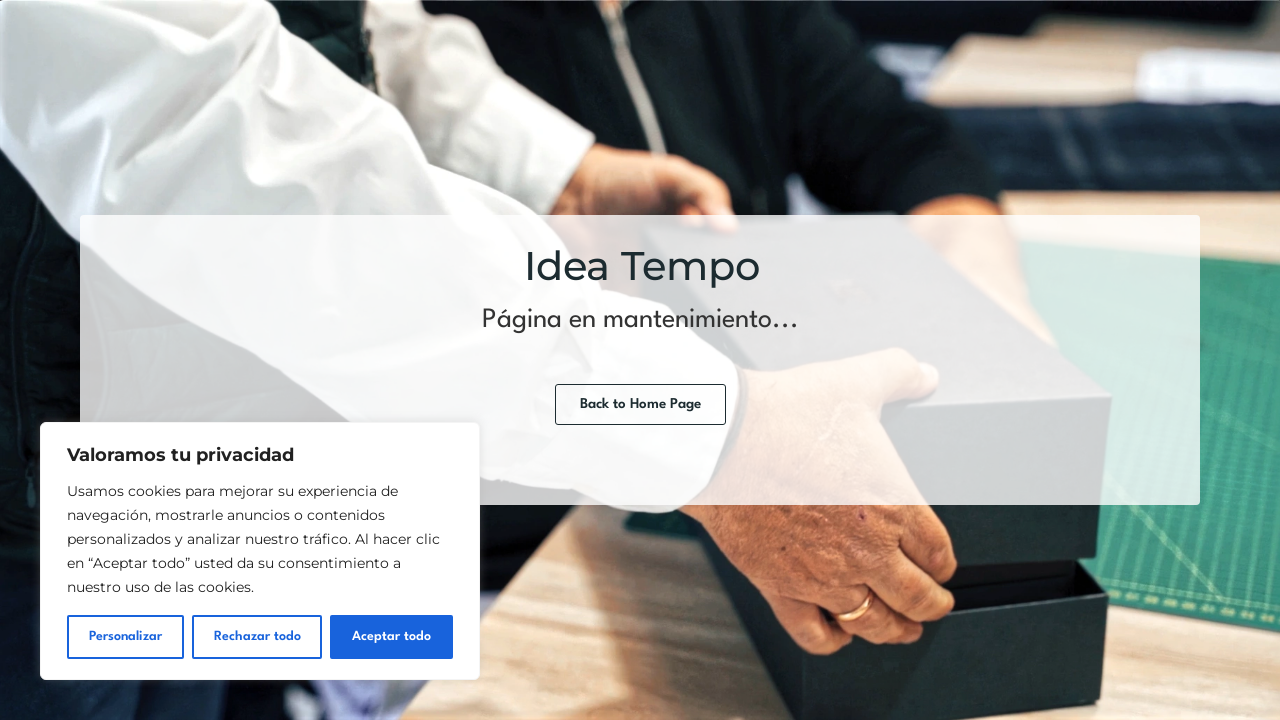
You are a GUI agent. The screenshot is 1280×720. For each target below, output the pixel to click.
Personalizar (125, 636)
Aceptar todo (391, 636)
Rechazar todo (257, 636)
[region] (260, 551)
